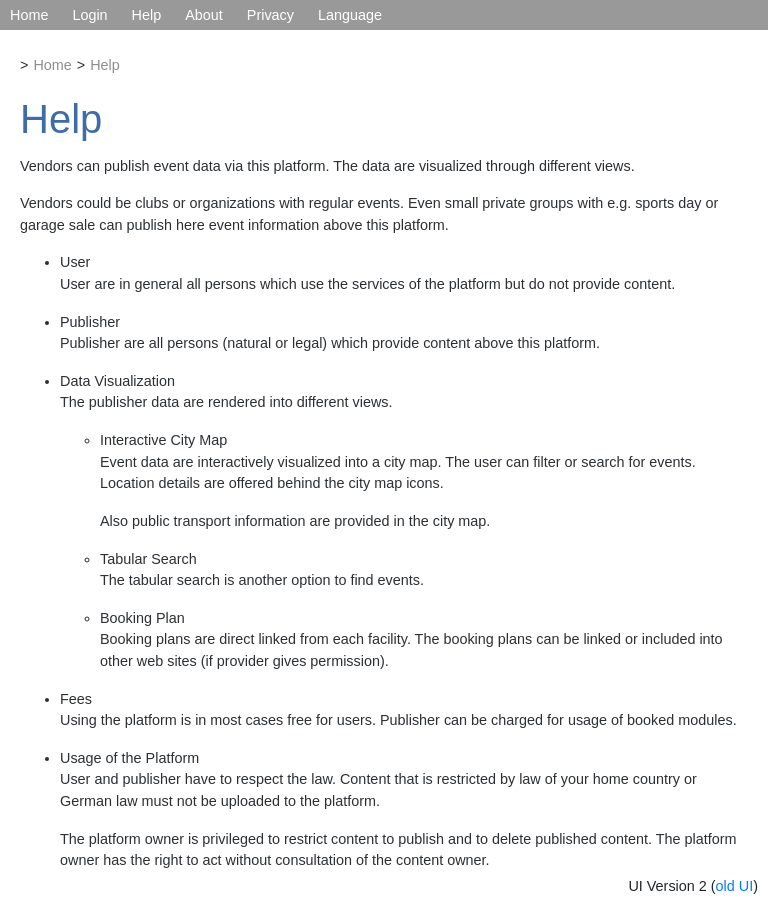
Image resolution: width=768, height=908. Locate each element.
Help (147, 15)
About (204, 15)
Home (29, 15)
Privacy (270, 15)
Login (89, 15)
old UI (735, 886)
